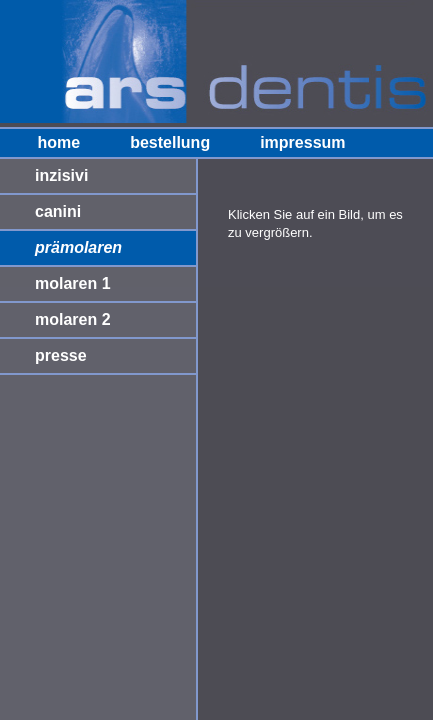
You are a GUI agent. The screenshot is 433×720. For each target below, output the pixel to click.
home (58, 142)
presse (61, 355)
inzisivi (61, 175)
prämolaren (78, 247)
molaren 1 (73, 283)
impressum (302, 142)
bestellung (170, 142)
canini (58, 211)
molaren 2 (73, 319)
